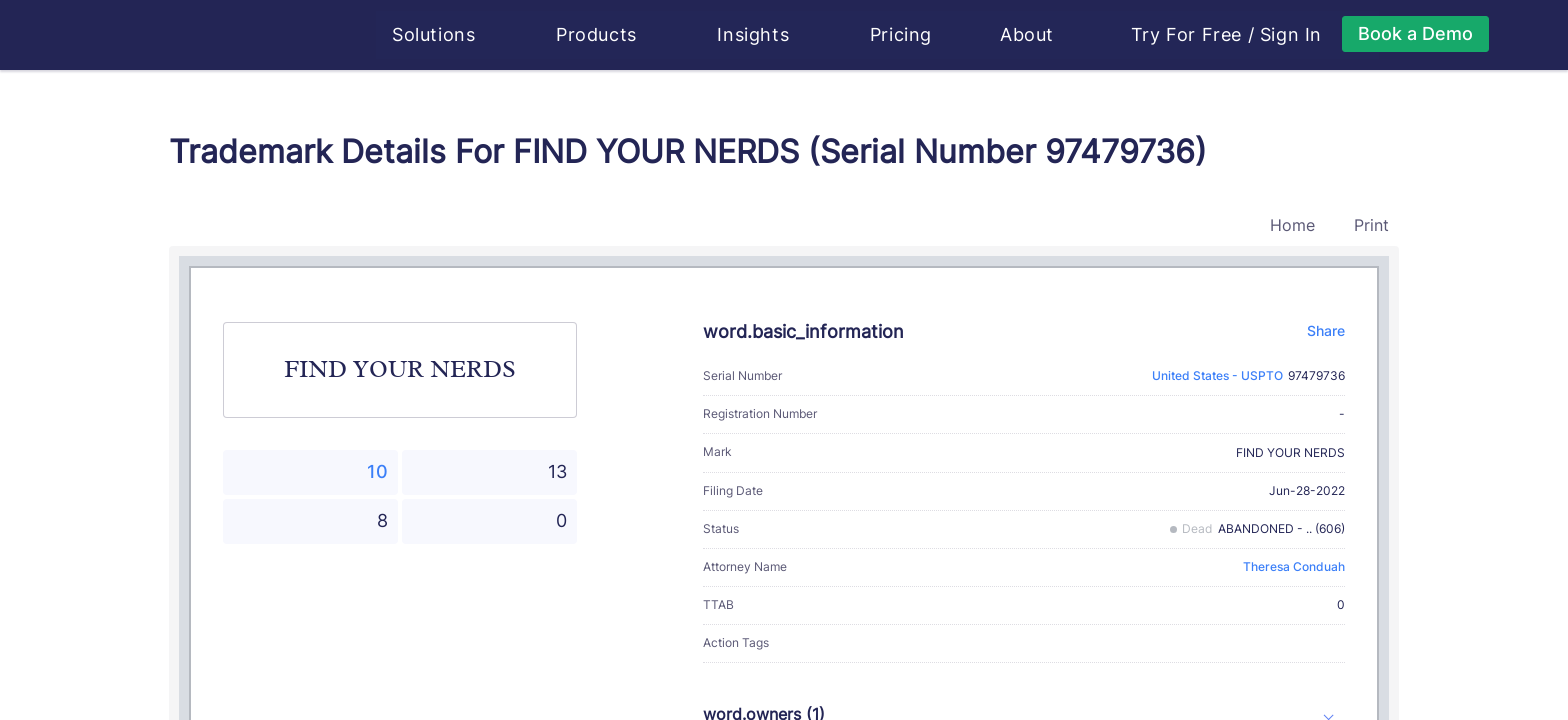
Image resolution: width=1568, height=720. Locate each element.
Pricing (902, 34)
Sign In (1292, 35)
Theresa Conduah (1294, 566)
